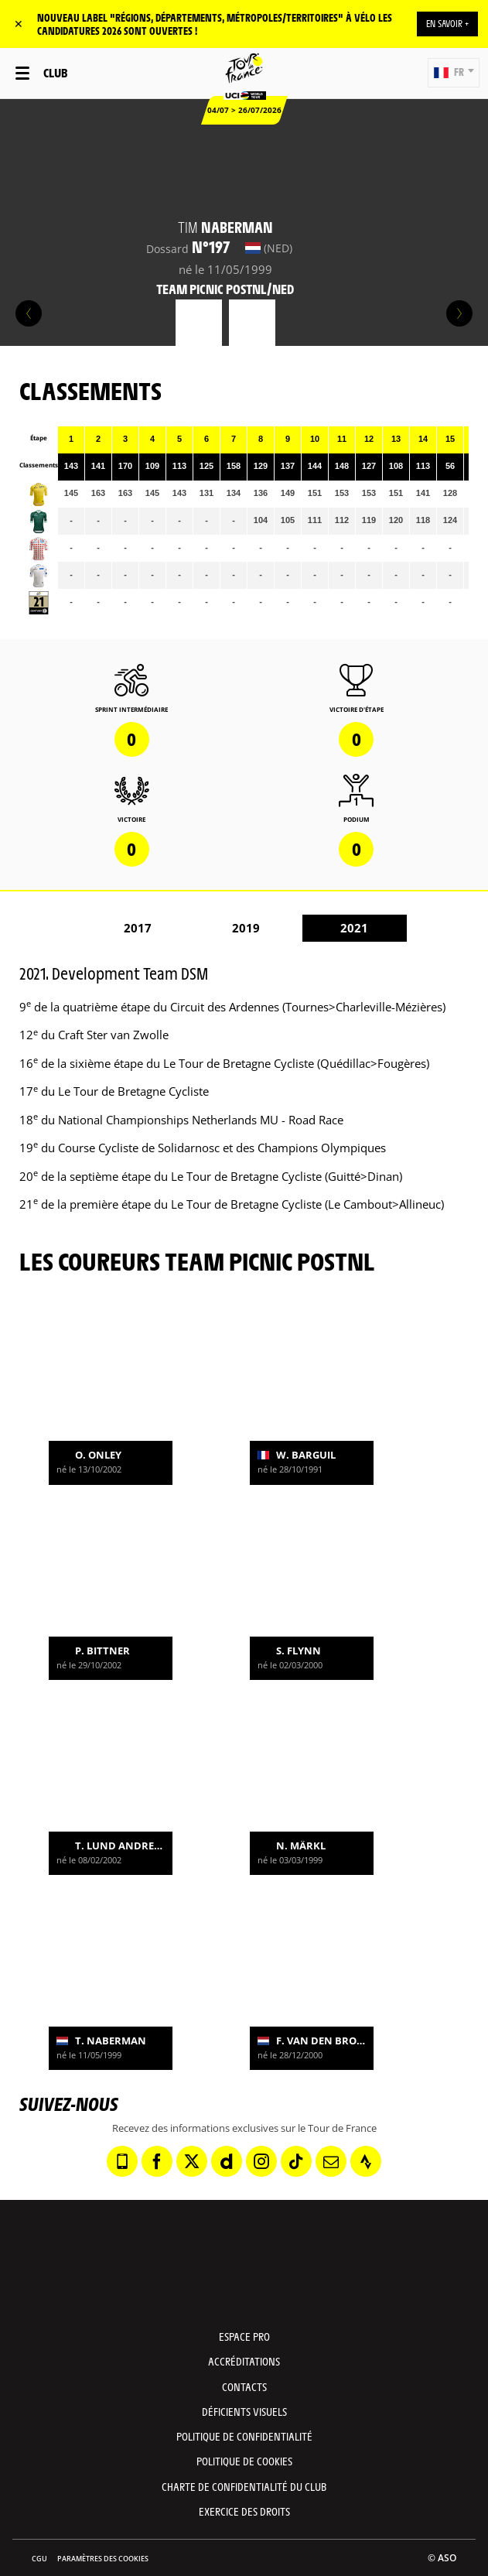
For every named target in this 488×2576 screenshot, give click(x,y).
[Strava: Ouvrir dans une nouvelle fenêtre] (365, 2161)
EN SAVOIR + (447, 23)
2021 (354, 928)
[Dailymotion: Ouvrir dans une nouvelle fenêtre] (226, 2161)
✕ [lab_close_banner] (18, 23)
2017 (138, 928)
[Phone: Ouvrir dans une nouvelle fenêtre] (122, 2161)
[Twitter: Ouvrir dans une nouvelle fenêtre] (191, 2161)
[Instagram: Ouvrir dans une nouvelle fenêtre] (261, 2161)
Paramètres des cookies (102, 2559)
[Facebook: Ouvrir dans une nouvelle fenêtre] (157, 2161)
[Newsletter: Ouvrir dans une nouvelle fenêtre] (331, 2161)
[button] (453, 72)
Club (55, 72)
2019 (246, 928)
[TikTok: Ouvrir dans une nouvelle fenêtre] (296, 2161)
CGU (39, 2559)
